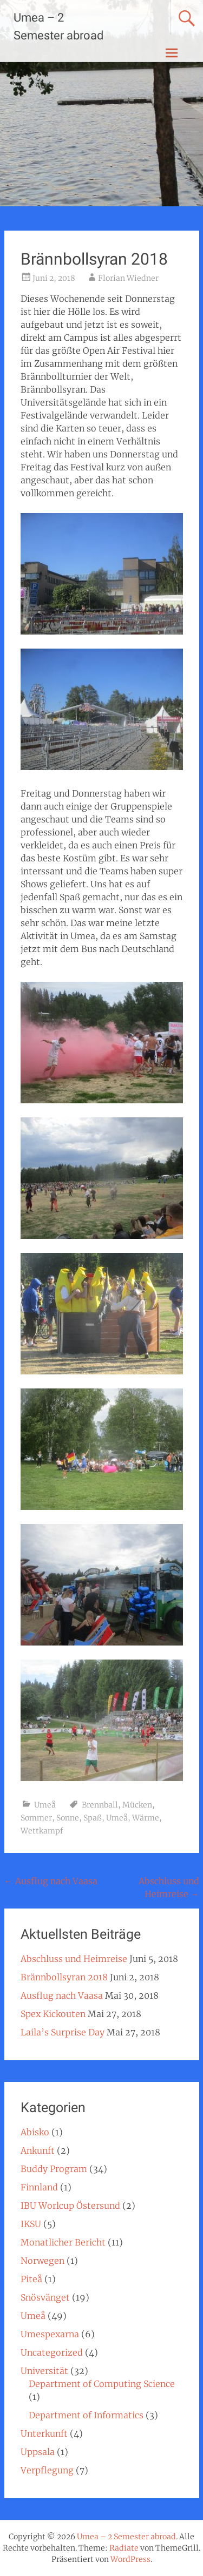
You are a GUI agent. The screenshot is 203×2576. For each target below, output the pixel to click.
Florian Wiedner (128, 278)
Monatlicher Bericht (63, 2242)
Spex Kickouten (53, 2013)
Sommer (36, 1818)
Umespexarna (50, 2334)
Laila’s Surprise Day (62, 2032)
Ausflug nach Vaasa (50, 1881)
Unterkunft (44, 2433)
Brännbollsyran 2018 (64, 1977)
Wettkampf (42, 1831)
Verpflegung (47, 2470)
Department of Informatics (86, 2415)
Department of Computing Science (102, 2383)
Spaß (92, 1818)
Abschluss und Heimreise (74, 1958)
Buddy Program (54, 2168)
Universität (44, 2370)
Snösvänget (45, 2297)
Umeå (45, 1805)
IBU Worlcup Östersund (70, 2205)
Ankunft (38, 2150)
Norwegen (42, 2260)
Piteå (31, 2279)
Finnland (39, 2187)
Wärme (145, 1818)
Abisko (35, 2132)
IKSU (31, 2223)
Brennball (100, 1805)
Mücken (137, 1805)
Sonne (67, 1818)
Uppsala (38, 2451)
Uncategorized (52, 2352)
